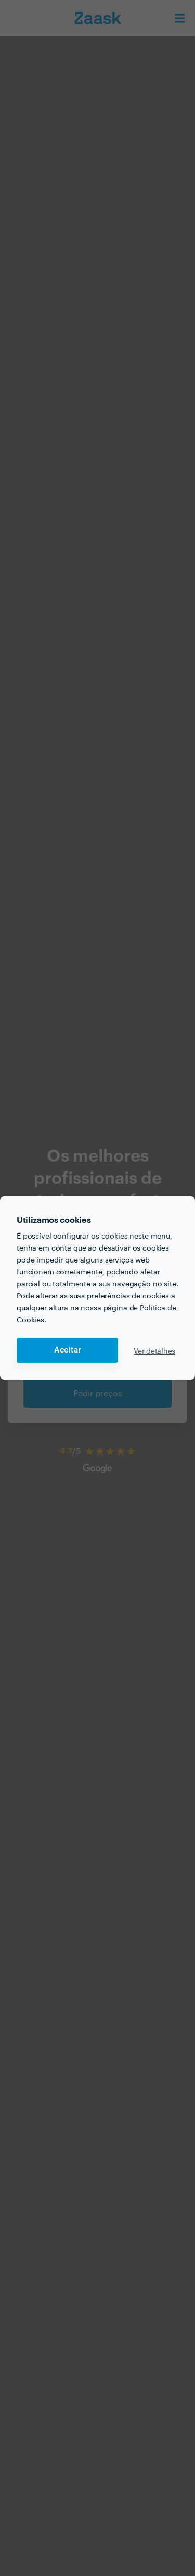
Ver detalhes (154, 1350)
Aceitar (67, 1350)
